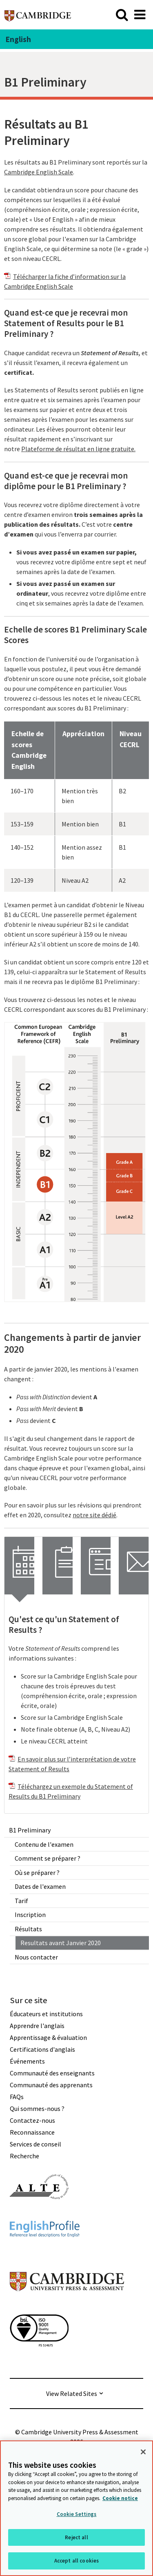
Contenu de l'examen (44, 1844)
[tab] (19, 1565)
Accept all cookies (76, 2560)
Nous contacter (36, 1957)
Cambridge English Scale (38, 172)
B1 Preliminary (30, 1830)
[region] (76, 2508)
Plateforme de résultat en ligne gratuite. (78, 449)
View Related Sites (71, 2393)
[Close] (143, 2452)
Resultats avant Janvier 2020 (60, 1943)
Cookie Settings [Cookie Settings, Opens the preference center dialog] (77, 2514)
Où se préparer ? (37, 1872)
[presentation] (19, 1565)
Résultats (28, 1929)
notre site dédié (94, 1515)
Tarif (21, 1901)
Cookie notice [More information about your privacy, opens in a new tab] (120, 2498)
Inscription (30, 1914)
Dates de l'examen (40, 1886)
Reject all (76, 2537)
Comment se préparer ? (47, 1858)
